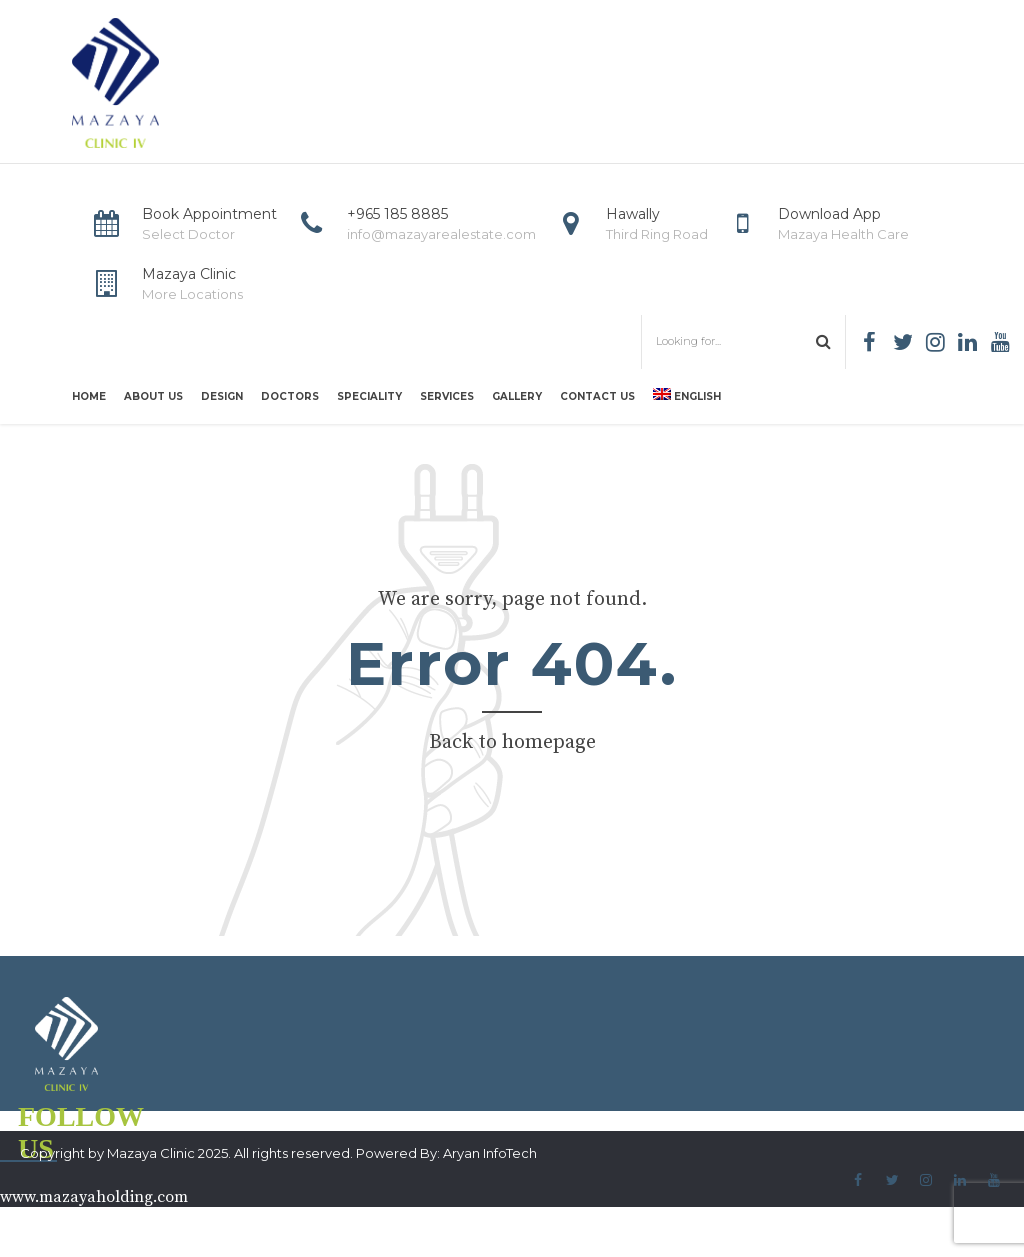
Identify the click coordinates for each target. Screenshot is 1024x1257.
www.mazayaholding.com (94, 1197)
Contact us (597, 396)
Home (89, 396)
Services (447, 396)
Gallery (517, 396)
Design (222, 396)
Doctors (290, 396)
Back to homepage (512, 742)
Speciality (369, 396)
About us (153, 396)
